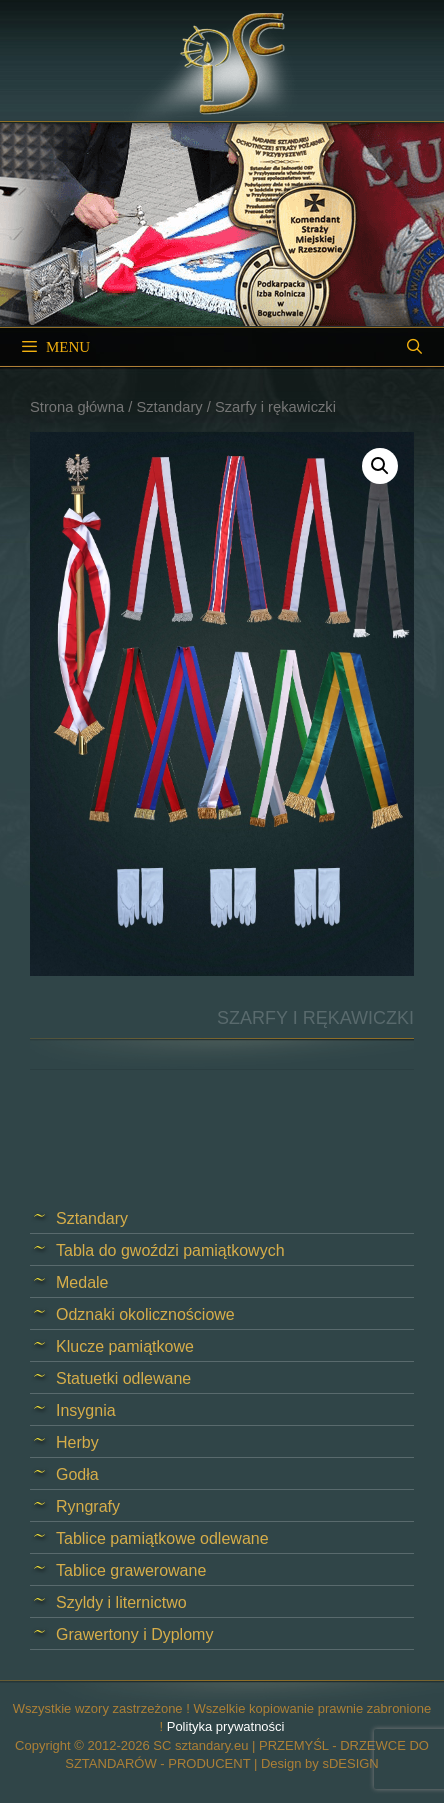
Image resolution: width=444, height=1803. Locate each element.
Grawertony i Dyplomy (134, 1634)
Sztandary (169, 407)
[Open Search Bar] (414, 347)
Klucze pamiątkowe (125, 1346)
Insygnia (86, 1410)
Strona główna (77, 407)
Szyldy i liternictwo (121, 1602)
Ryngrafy (88, 1506)
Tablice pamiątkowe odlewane (162, 1538)
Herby (77, 1442)
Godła (77, 1474)
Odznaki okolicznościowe (145, 1314)
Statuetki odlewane (123, 1378)
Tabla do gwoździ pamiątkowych (170, 1250)
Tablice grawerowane (131, 1570)
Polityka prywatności (226, 1726)
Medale (82, 1282)
